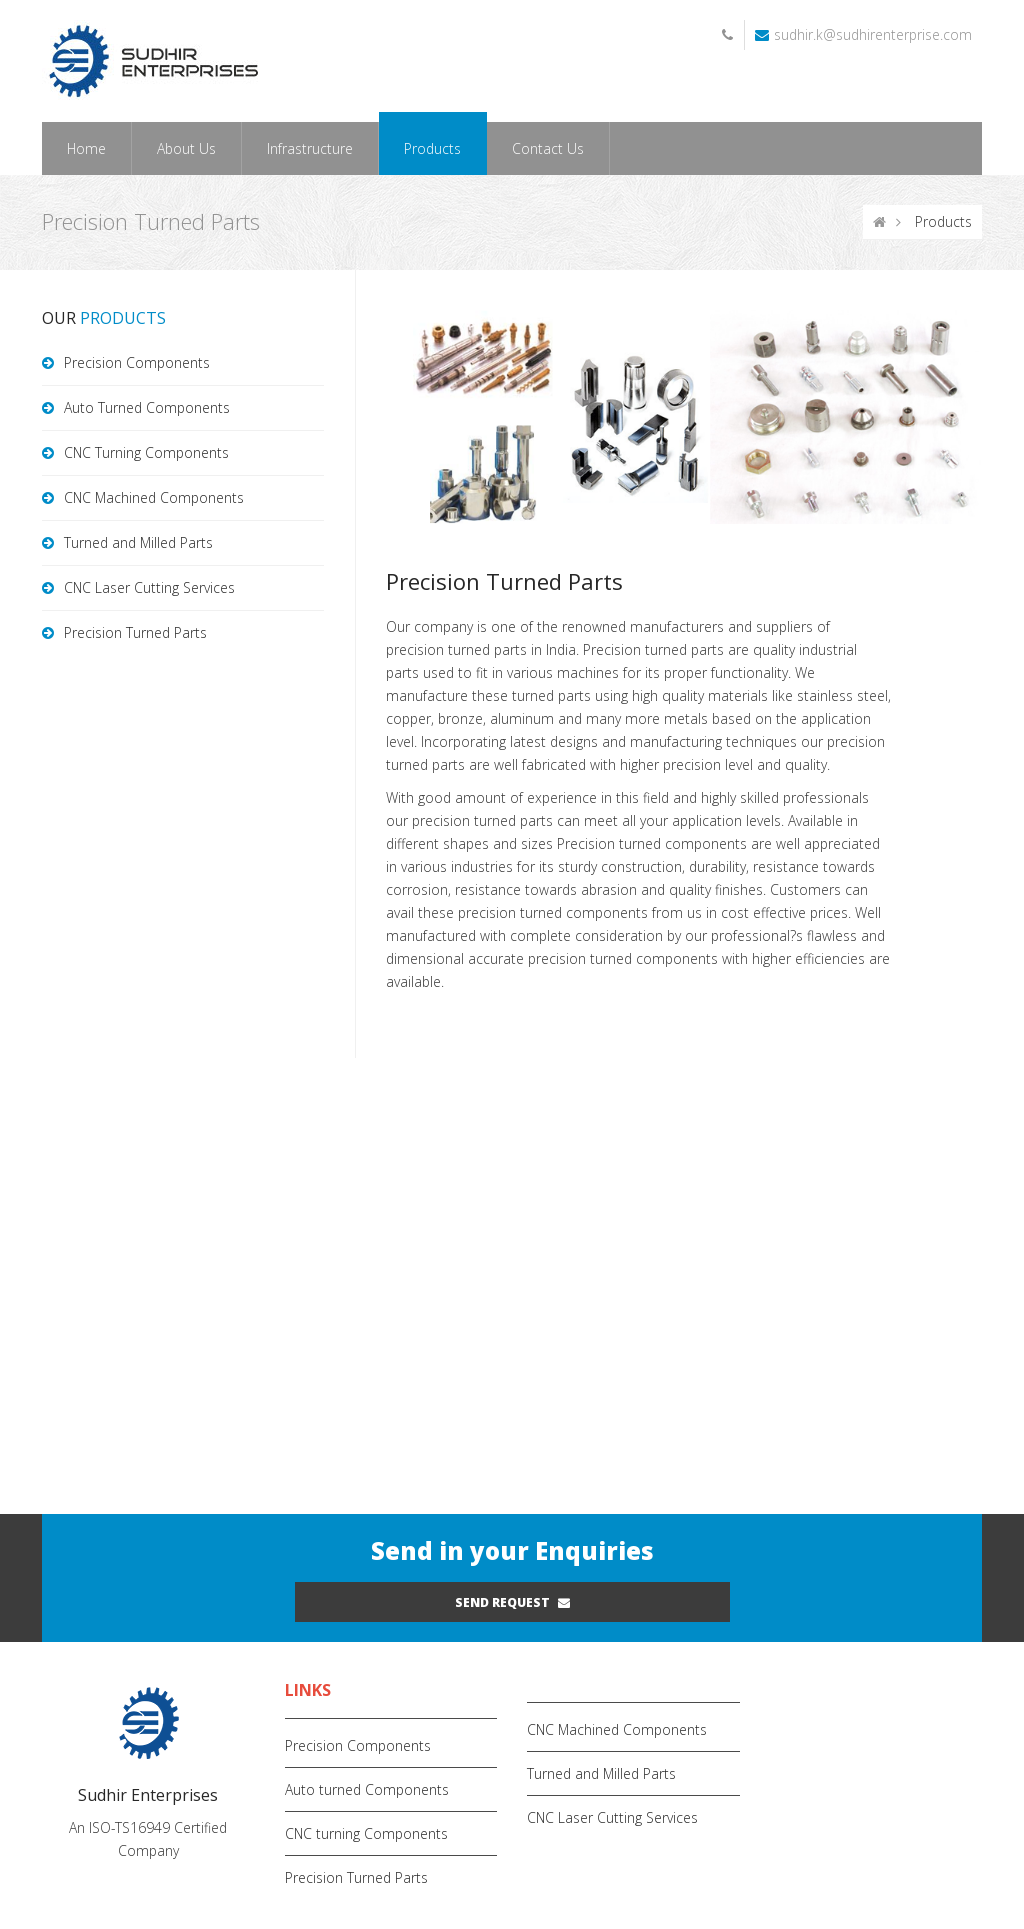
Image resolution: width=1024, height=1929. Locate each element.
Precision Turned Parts (135, 632)
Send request (512, 1602)
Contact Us (548, 148)
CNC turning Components (366, 1833)
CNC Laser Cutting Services (149, 587)
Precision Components (137, 362)
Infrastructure (310, 148)
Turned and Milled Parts (138, 542)
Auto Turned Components (147, 407)
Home (86, 148)
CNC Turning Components (146, 452)
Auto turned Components (367, 1789)
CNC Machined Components (154, 497)
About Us (186, 148)
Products (432, 148)
